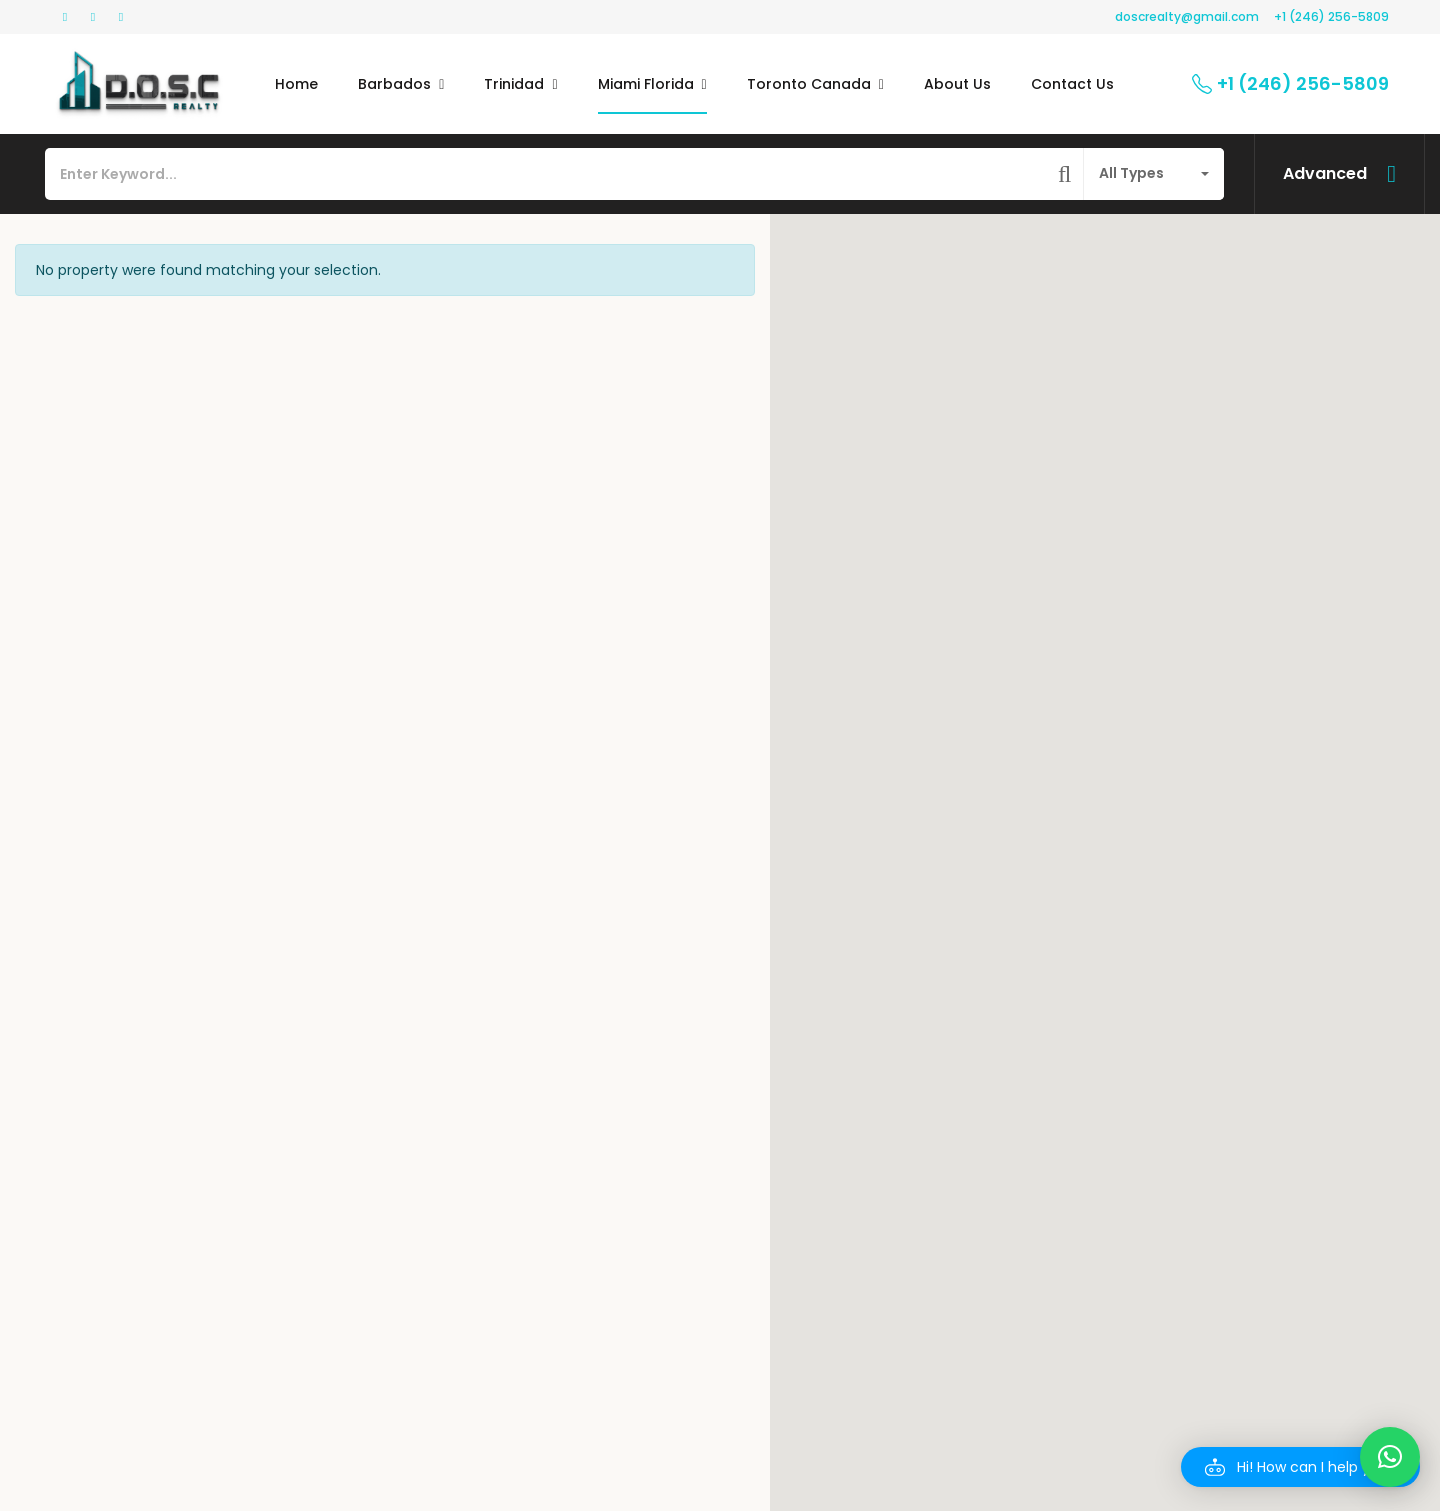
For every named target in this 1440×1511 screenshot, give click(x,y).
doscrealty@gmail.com (1187, 16)
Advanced (1325, 173)
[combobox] (1154, 174)
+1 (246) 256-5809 (1331, 16)
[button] (1300, 1467)
